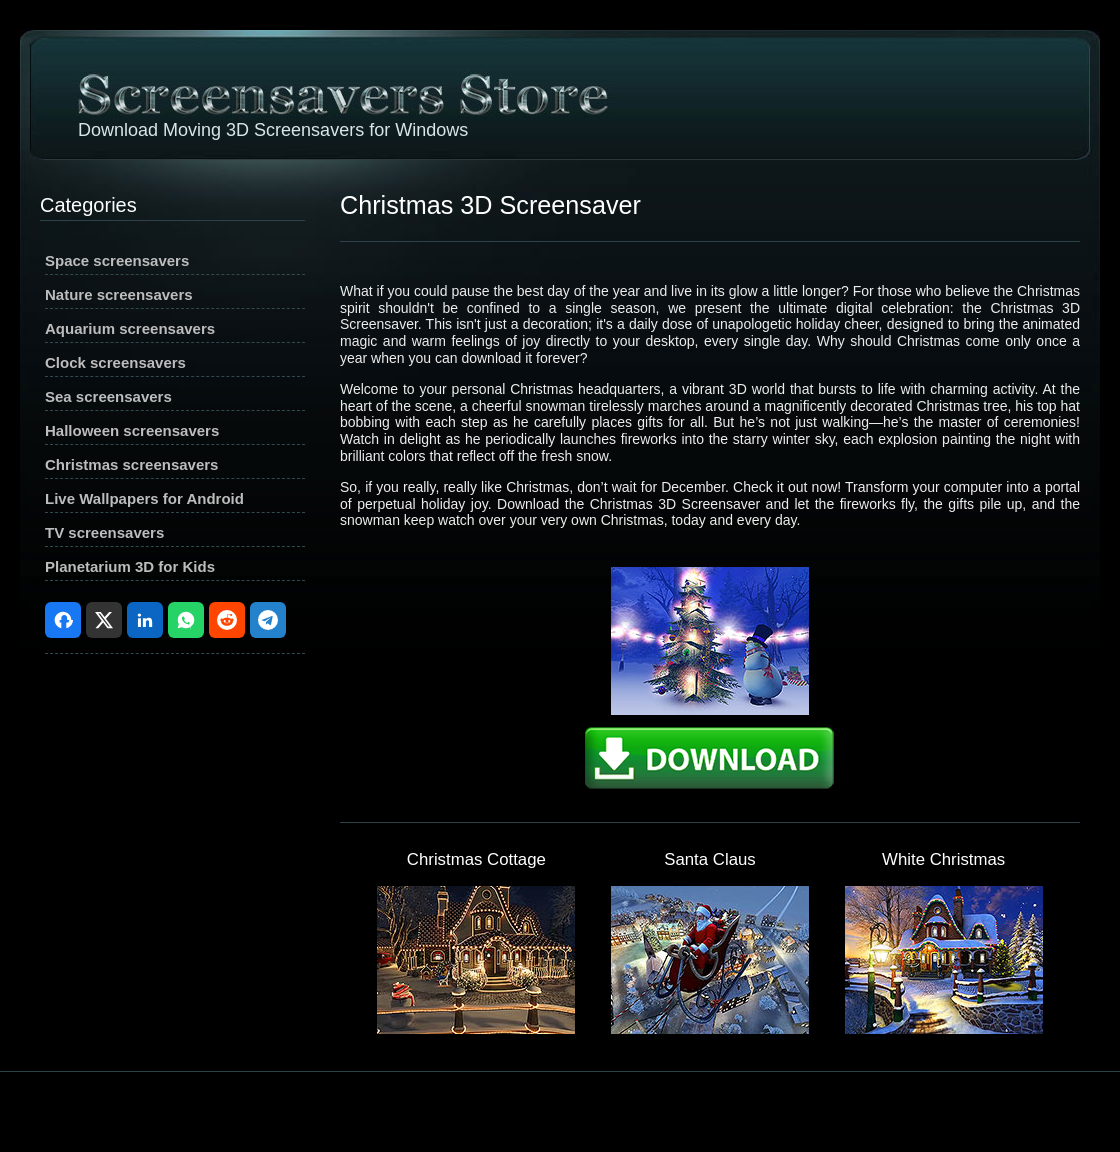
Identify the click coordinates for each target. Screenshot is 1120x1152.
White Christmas (943, 859)
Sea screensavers (108, 396)
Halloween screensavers (132, 430)
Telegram (268, 620)
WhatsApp (186, 620)
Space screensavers (117, 260)
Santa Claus (709, 859)
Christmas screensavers (131, 464)
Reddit (227, 620)
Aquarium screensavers (130, 328)
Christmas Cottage (476, 859)
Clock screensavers (115, 362)
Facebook (63, 620)
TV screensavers (104, 532)
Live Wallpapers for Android (144, 498)
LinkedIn (145, 620)
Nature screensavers (119, 294)
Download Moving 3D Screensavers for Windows (273, 130)
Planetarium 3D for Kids (130, 566)
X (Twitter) (104, 620)
